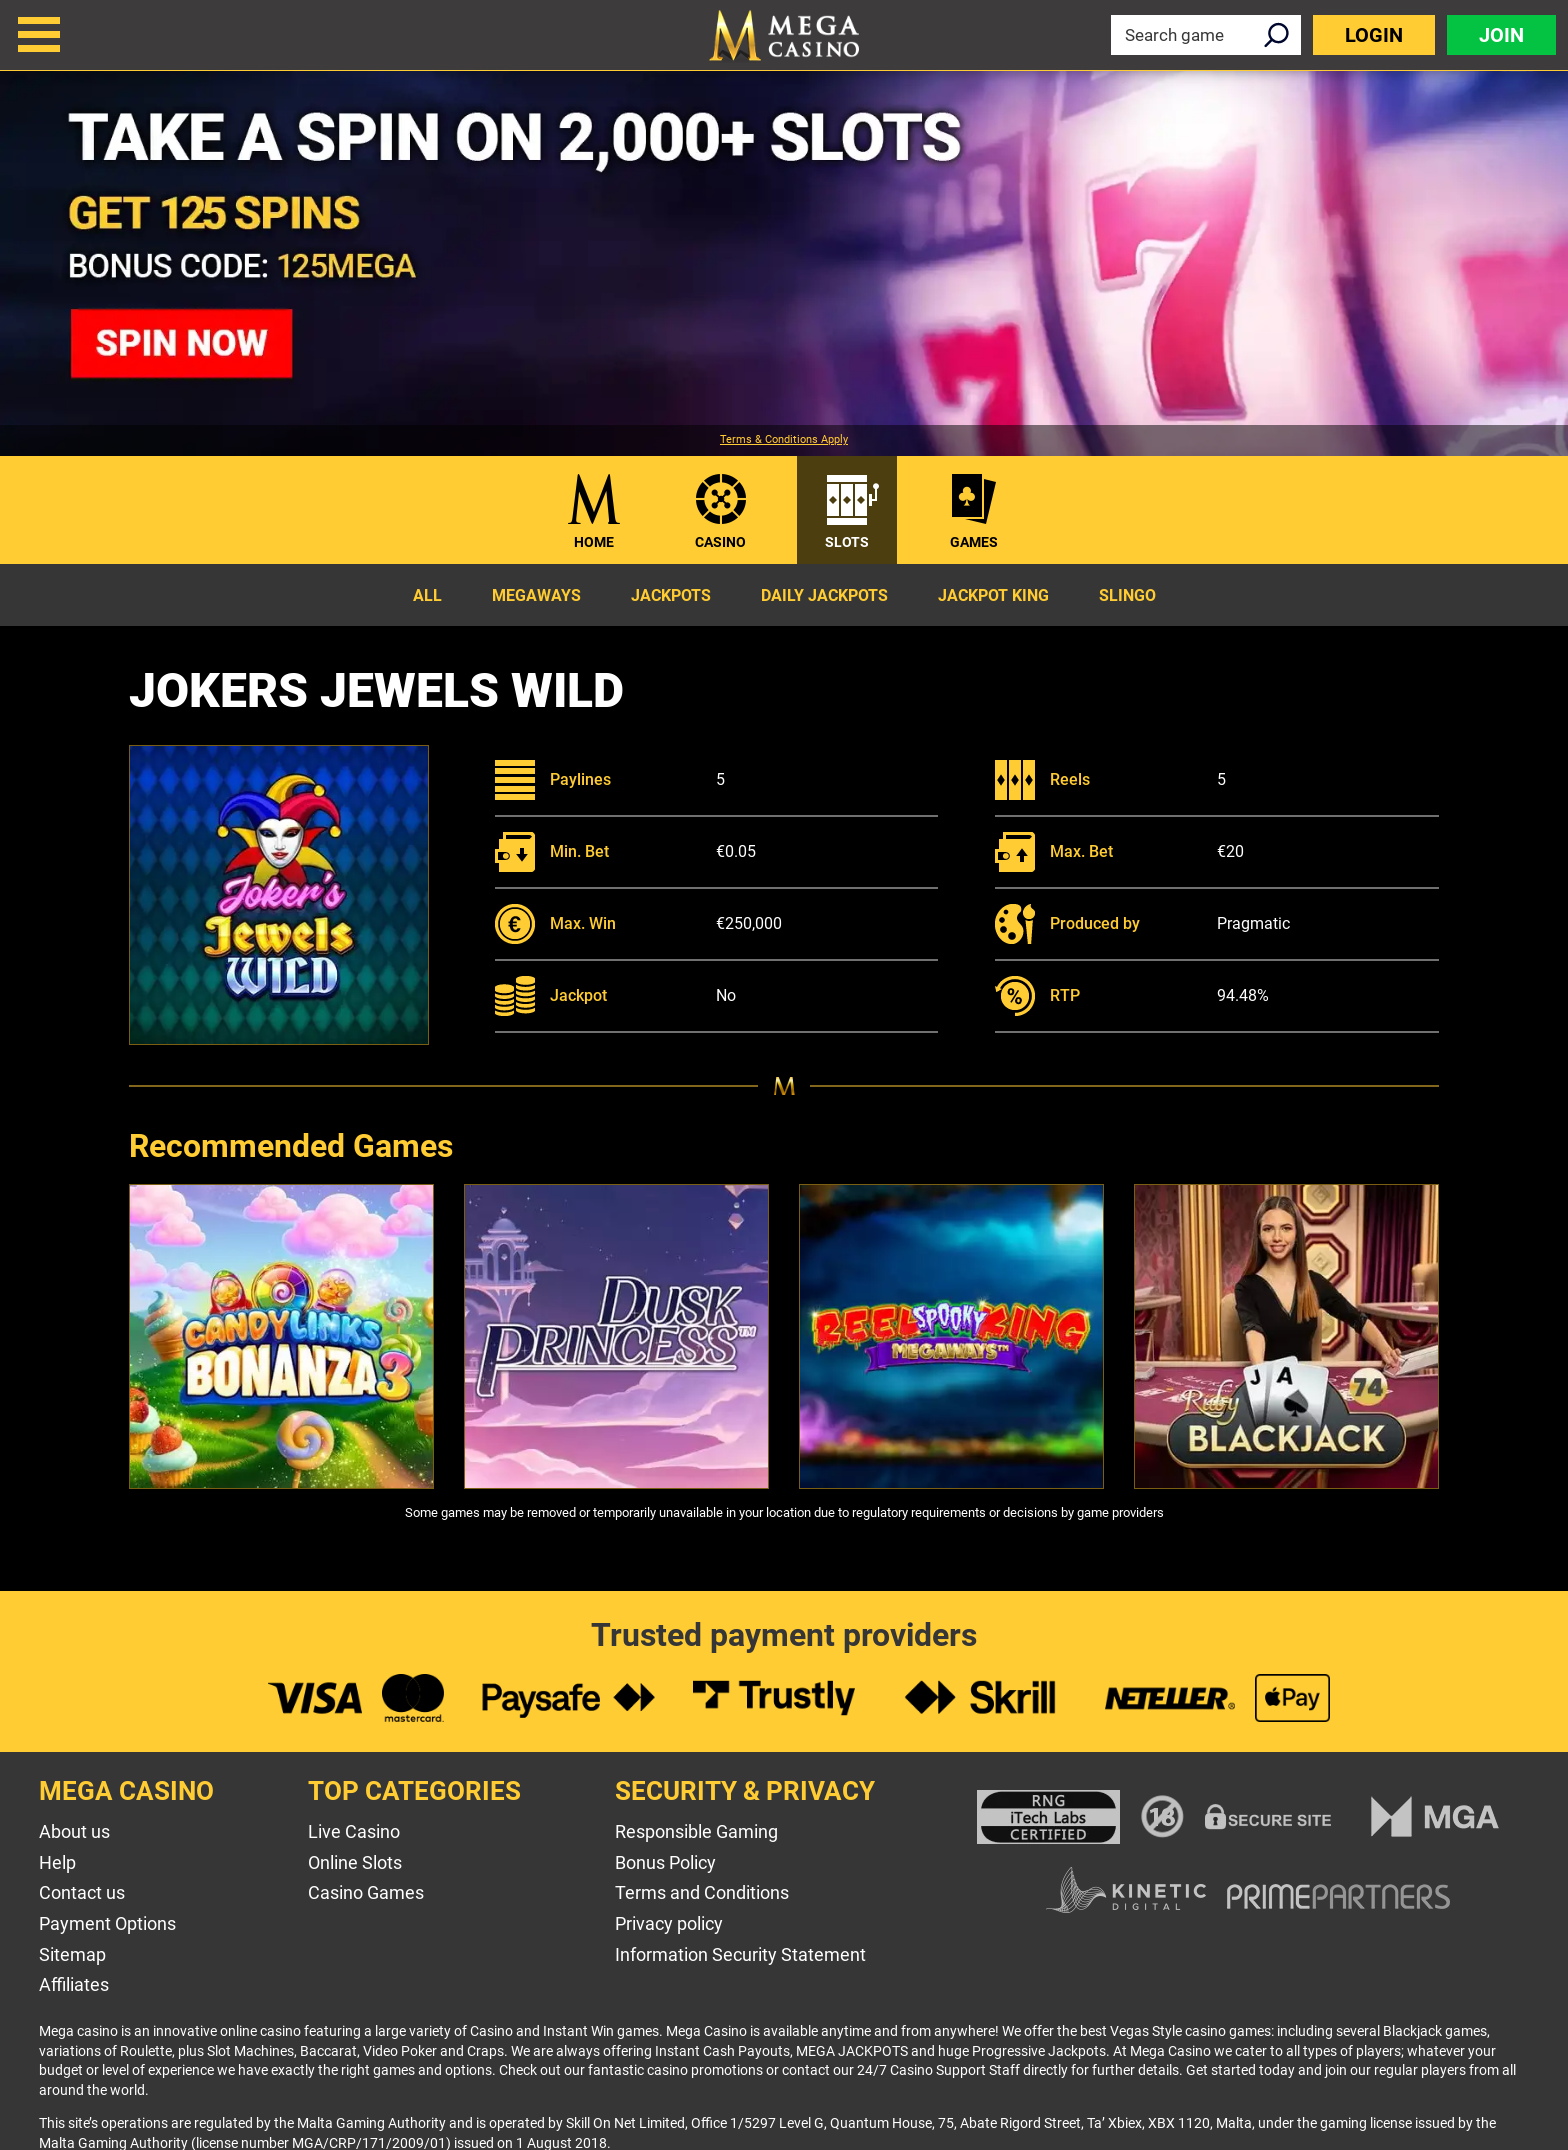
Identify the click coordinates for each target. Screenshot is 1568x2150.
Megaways (536, 595)
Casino (720, 542)
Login (1374, 35)
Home (594, 542)
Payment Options (107, 1923)
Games (974, 542)
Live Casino (354, 1831)
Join (1501, 35)
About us (74, 1831)
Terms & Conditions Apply (784, 440)
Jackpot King (993, 595)
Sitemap (72, 1954)
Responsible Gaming (696, 1831)
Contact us (82, 1892)
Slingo (1127, 595)
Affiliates (74, 1984)
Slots (847, 542)
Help (57, 1862)
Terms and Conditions (702, 1892)
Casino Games (366, 1892)
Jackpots (671, 595)
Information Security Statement (740, 1954)
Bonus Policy (665, 1862)
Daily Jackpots (824, 595)
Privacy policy (669, 1923)
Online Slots (355, 1862)
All (427, 595)
